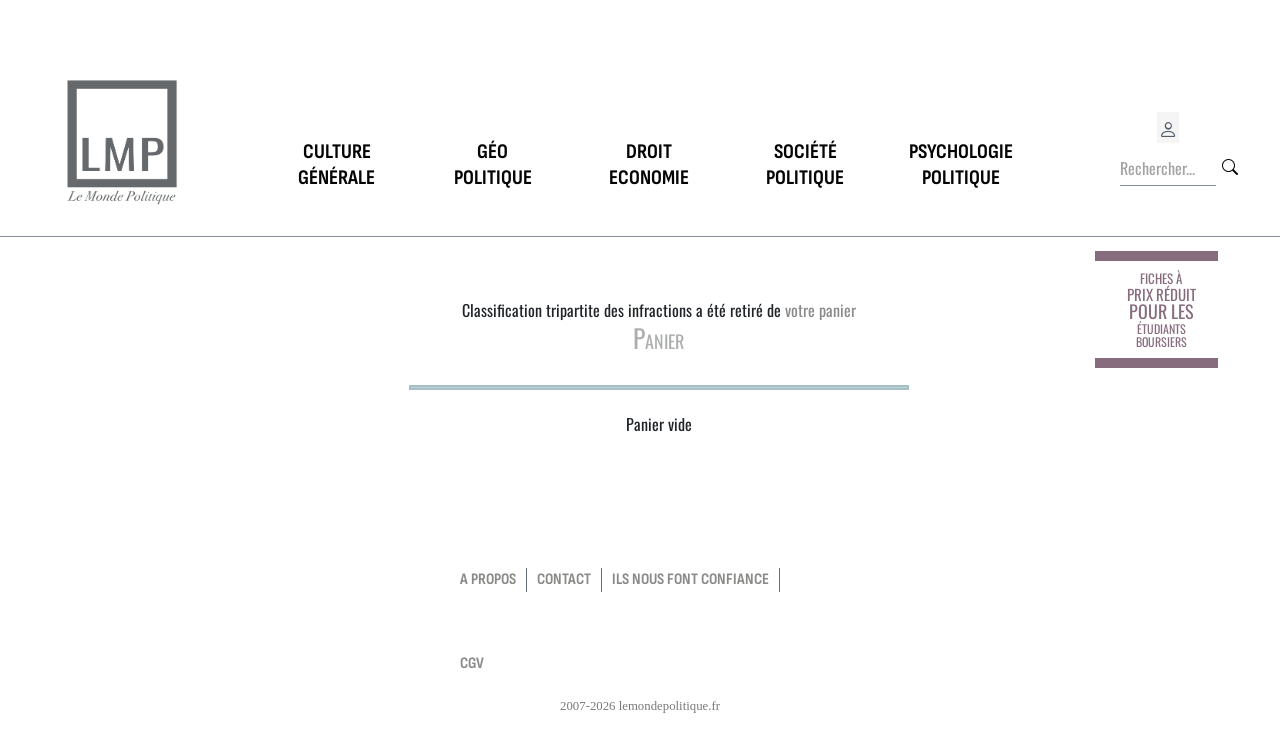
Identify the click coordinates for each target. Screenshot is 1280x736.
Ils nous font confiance (690, 579)
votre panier (820, 310)
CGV (472, 663)
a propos (488, 579)
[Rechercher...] (1168, 169)
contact (564, 579)
